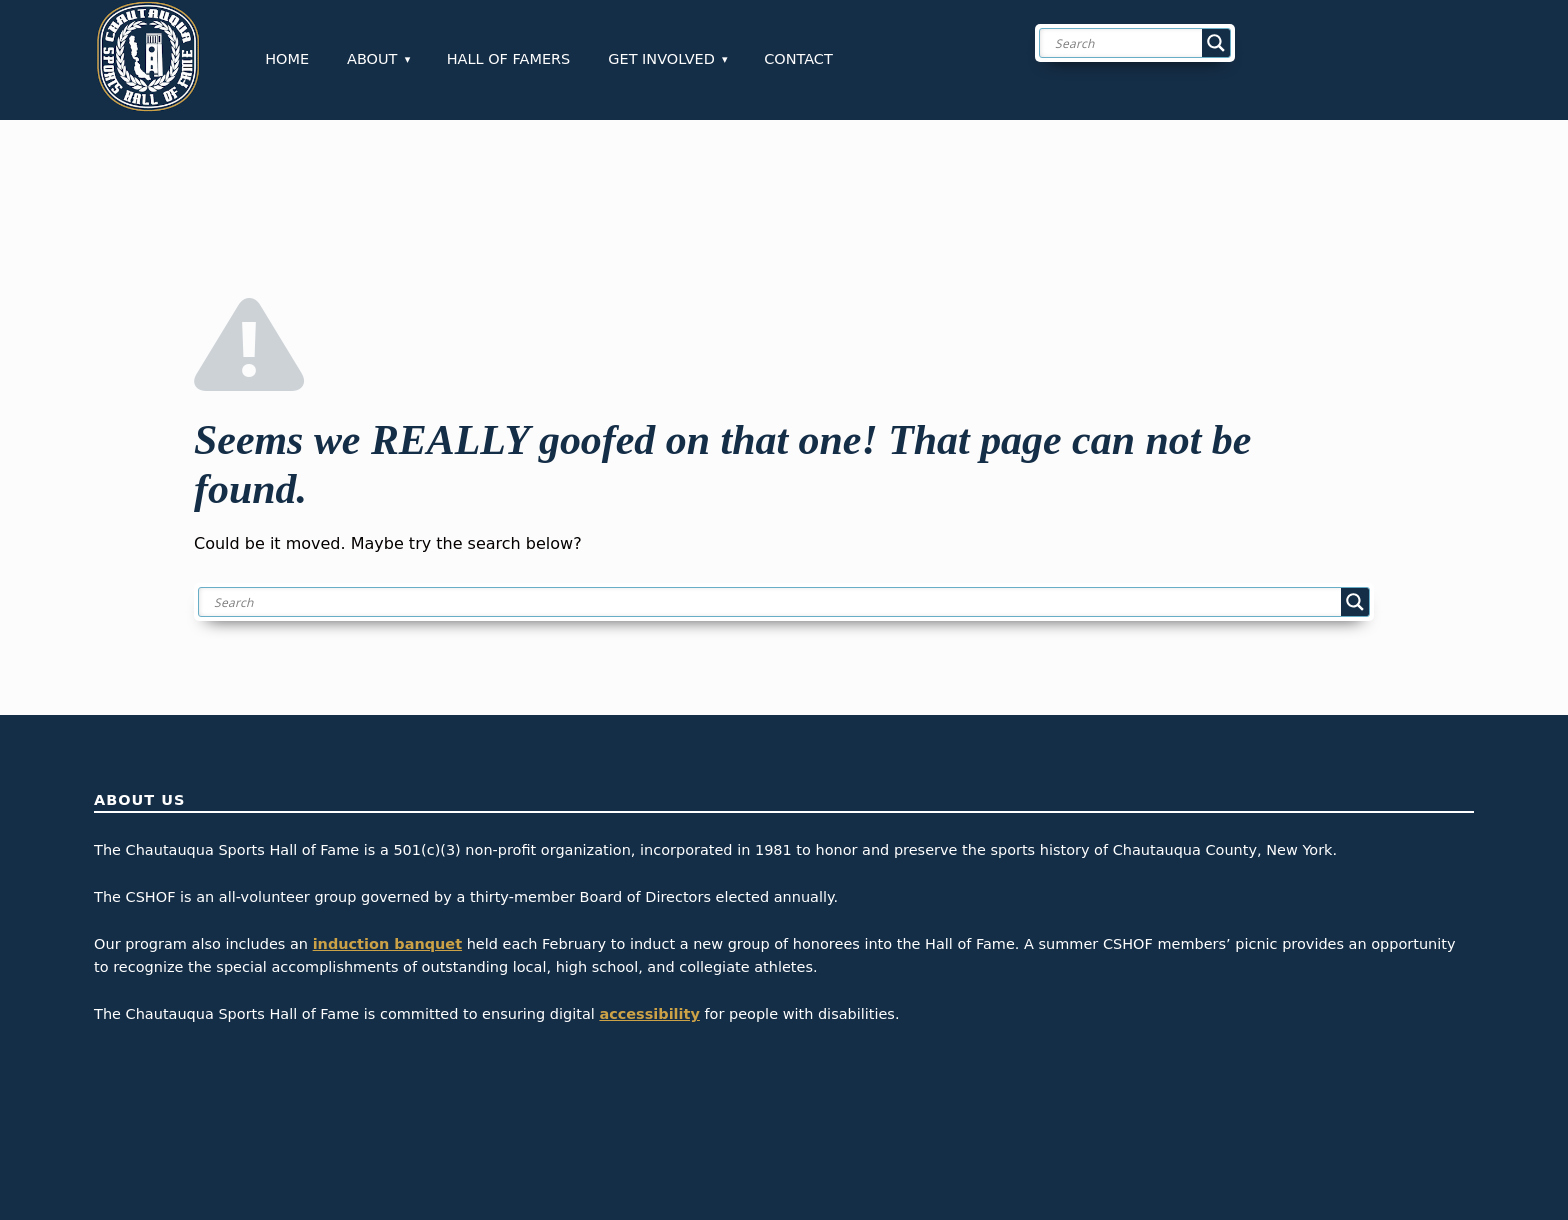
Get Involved (661, 59)
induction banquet (387, 944)
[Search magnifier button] (1216, 43)
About (372, 59)
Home (287, 59)
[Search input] (1151, 43)
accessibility (649, 1014)
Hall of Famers (509, 59)
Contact (798, 59)
